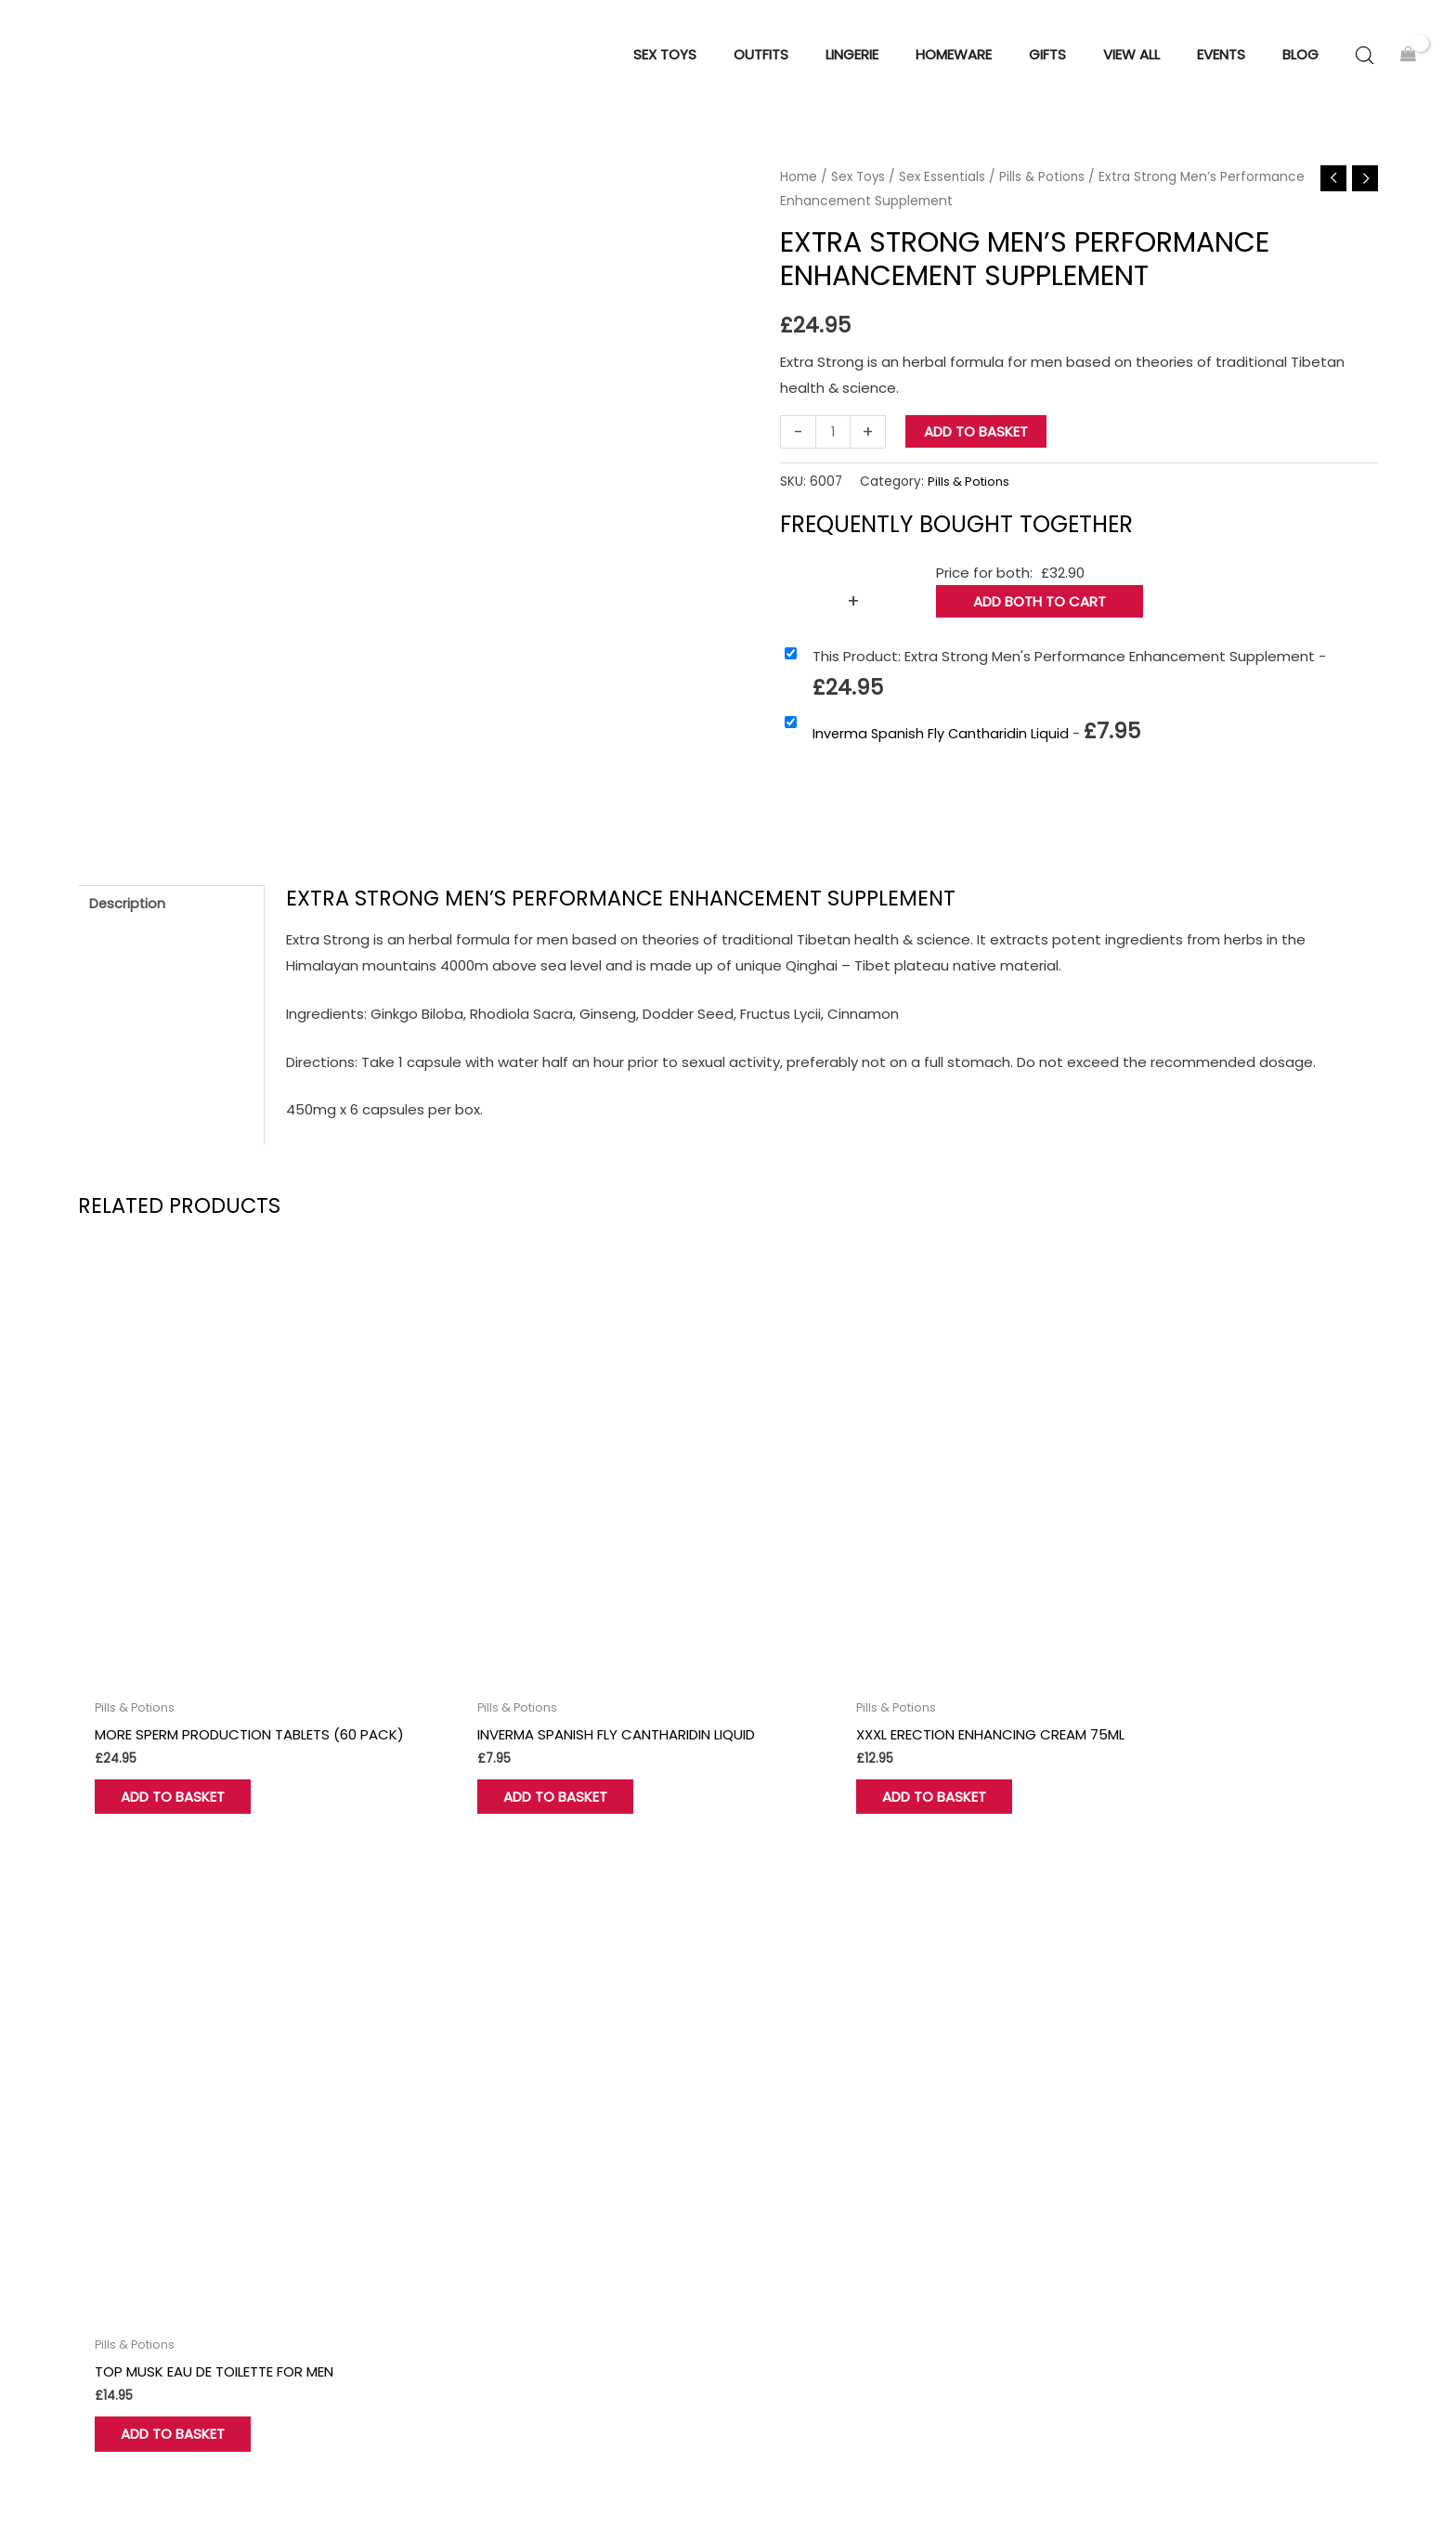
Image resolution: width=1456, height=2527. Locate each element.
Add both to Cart (1039, 612)
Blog (1103, 2236)
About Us (446, 2133)
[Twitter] (131, 2345)
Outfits (775, 2185)
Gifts (768, 2211)
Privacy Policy (1133, 2159)
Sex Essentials (946, 188)
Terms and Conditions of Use (1189, 2133)
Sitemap (1348, 2472)
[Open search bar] (1365, 61)
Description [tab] (128, 916)
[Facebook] (86, 2345)
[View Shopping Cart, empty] (1408, 60)
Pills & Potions (1047, 188)
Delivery (1114, 2211)
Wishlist (441, 2236)
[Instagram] (175, 2345)
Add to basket (977, 442)
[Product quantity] (833, 443)
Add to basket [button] (184, 1757)
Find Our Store (463, 2185)
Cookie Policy (1133, 2185)
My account (455, 2211)
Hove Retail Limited (144, 2457)
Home (798, 188)
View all (776, 2236)
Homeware (789, 2159)
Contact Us (455, 2159)
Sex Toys (859, 188)
